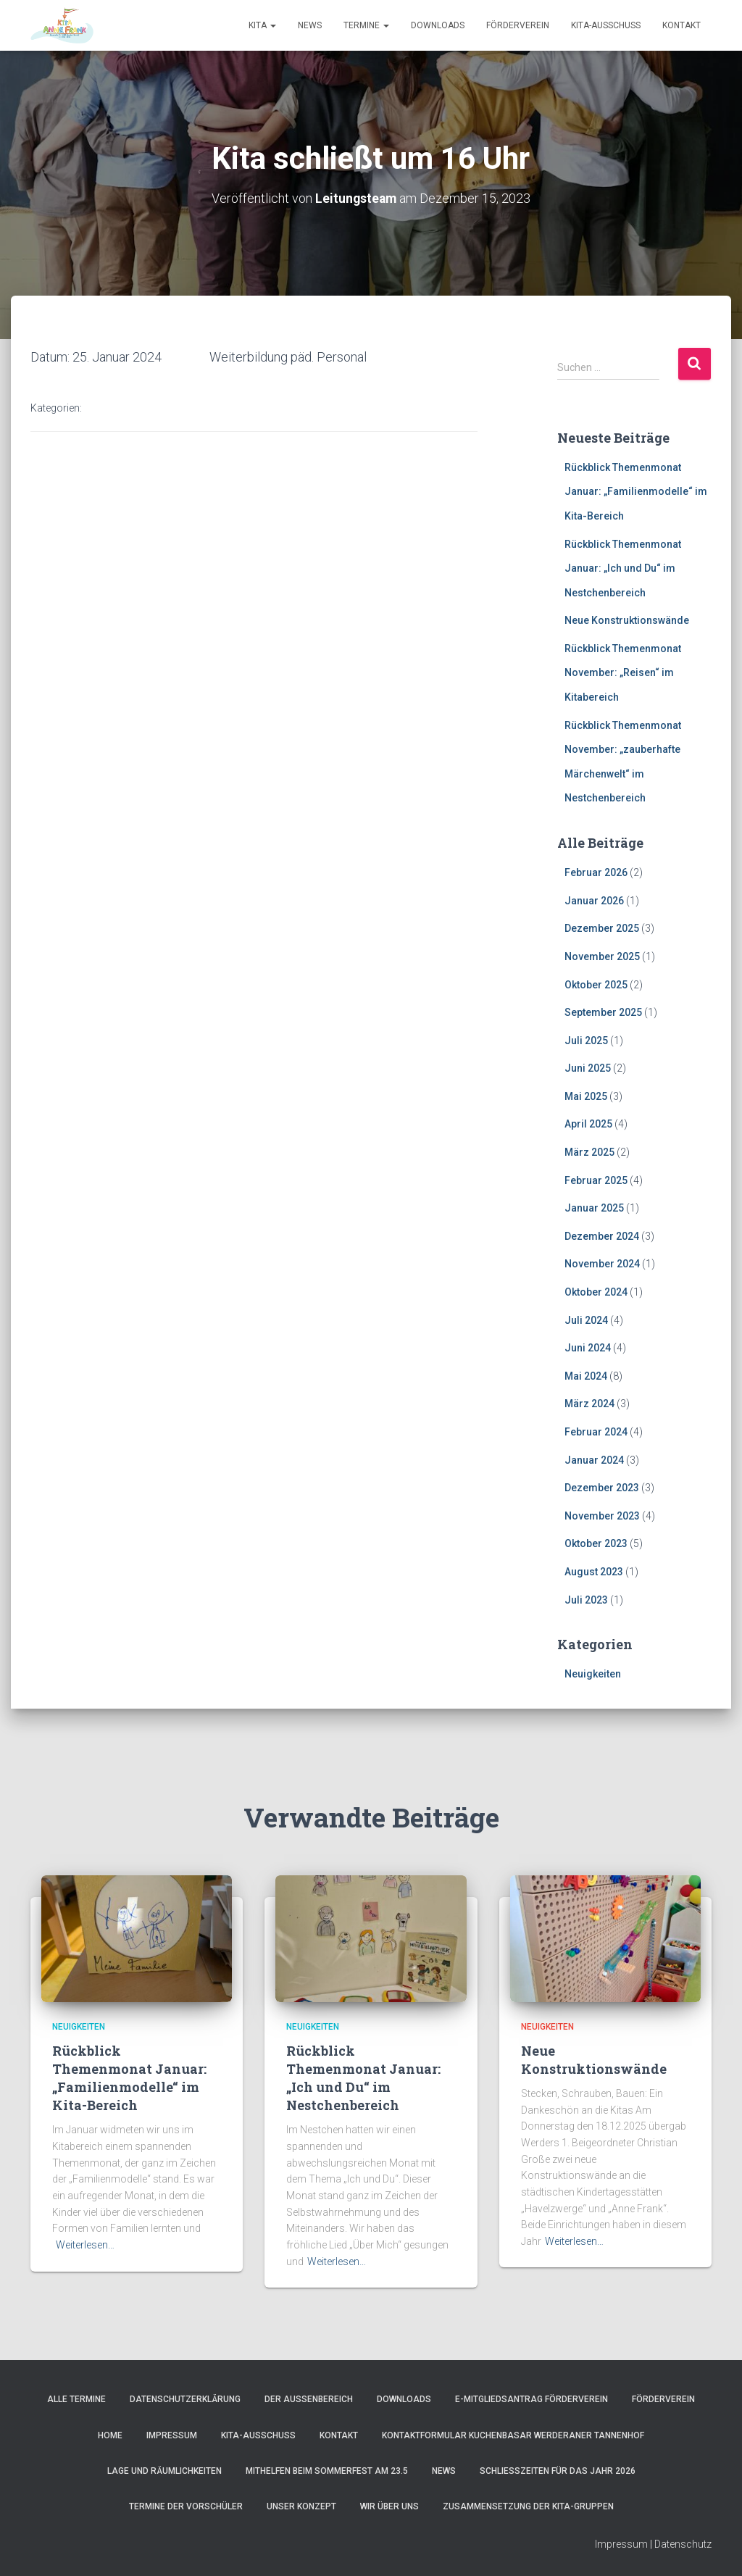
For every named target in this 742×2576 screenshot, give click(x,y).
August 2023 (593, 1571)
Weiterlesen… (85, 2245)
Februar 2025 (596, 1179)
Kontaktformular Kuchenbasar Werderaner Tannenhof (513, 2435)
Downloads (437, 25)
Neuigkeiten (592, 1674)
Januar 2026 (594, 900)
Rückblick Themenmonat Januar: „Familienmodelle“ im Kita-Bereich (635, 491)
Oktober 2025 (596, 984)
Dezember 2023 (601, 1487)
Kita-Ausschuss (606, 25)
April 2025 (588, 1124)
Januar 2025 (594, 1208)
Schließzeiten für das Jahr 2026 (557, 2471)
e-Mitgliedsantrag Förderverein (531, 2399)
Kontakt (681, 25)
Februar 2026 (596, 872)
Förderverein (517, 25)
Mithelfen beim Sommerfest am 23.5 (327, 2471)
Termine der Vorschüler (186, 2506)
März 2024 (589, 1403)
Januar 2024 (594, 1459)
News (310, 25)
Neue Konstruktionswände (626, 620)
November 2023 (602, 1516)
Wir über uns (389, 2506)
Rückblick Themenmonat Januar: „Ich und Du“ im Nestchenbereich (622, 568)
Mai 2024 (585, 1376)
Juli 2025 (586, 1040)
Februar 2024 (596, 1432)
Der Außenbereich (308, 2399)
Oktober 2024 (596, 1292)
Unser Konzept (301, 2506)
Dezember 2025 (601, 928)
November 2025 (602, 956)
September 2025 (603, 1012)
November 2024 (602, 1264)
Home (110, 2435)
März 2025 (589, 1152)
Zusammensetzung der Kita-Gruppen (528, 2506)
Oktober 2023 (596, 1543)
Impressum (171, 2435)
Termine (366, 25)
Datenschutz (683, 2544)
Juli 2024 (586, 1319)
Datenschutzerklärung (185, 2399)
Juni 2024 (587, 1348)
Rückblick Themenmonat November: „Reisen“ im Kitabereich (622, 673)
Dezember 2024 (601, 1236)
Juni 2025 (587, 1068)
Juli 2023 (586, 1599)
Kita (262, 25)
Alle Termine (76, 2399)
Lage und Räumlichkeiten (164, 2471)
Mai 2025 (585, 1096)
